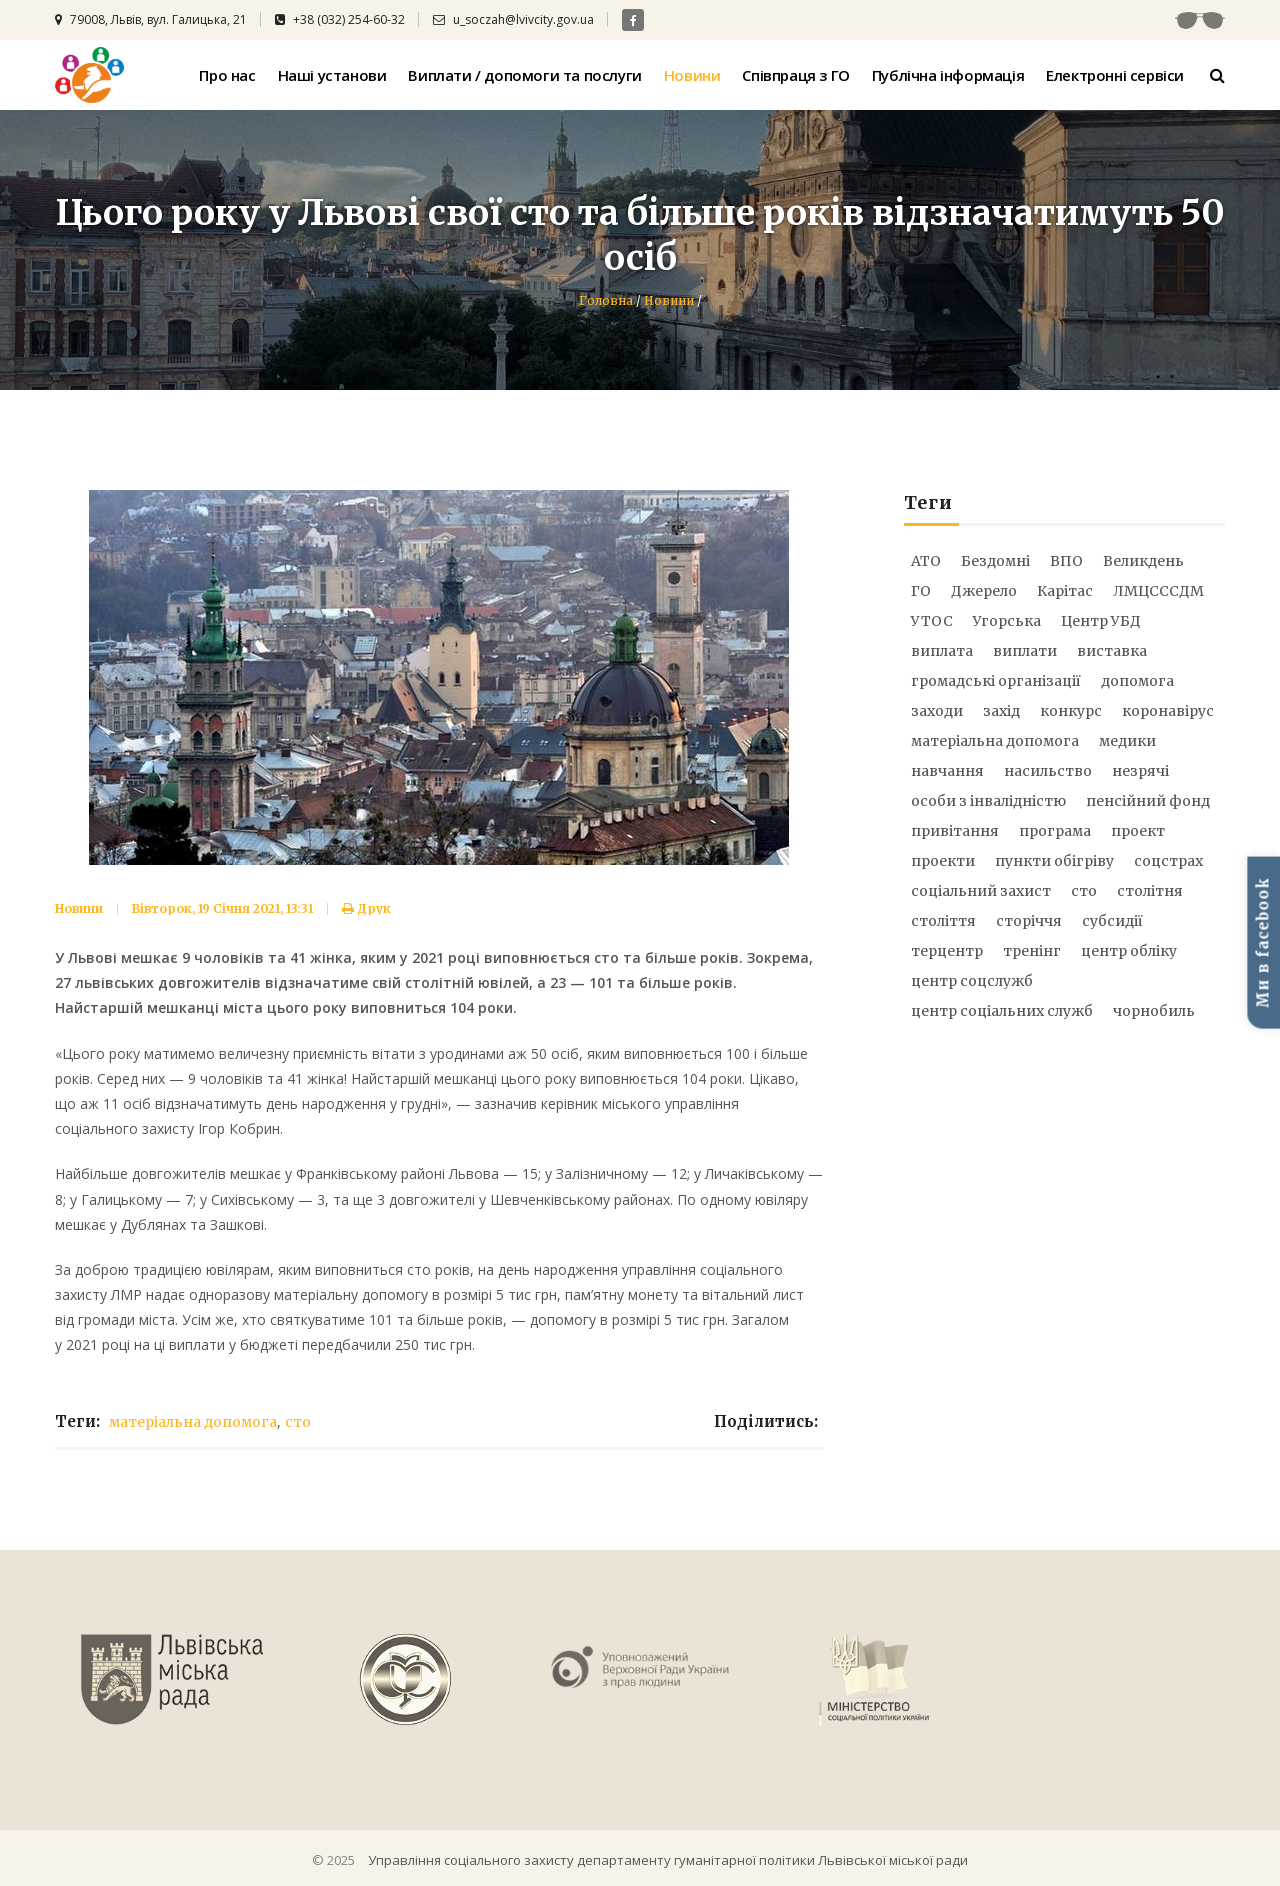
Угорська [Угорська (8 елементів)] (1007, 621)
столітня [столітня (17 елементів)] (1150, 891)
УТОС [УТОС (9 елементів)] (932, 621)
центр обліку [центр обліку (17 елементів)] (1129, 951)
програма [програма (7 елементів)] (1055, 831)
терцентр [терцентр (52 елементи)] (947, 951)
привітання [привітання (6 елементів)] (955, 831)
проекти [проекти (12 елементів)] (943, 861)
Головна (606, 300)
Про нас (227, 75)
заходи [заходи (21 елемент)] (937, 711)
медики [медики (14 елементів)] (1127, 741)
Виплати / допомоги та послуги (524, 75)
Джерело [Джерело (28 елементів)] (984, 591)
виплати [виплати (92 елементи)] (1025, 651)
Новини (692, 75)
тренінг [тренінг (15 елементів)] (1032, 951)
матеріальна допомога (193, 1422)
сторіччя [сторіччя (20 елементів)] (1029, 921)
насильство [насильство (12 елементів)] (1048, 771)
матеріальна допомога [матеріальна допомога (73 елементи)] (995, 741)
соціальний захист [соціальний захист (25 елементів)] (981, 891)
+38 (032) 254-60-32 (340, 19)
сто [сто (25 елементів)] (1084, 891)
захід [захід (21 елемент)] (1001, 711)
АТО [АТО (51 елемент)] (926, 561)
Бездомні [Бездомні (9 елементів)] (995, 561)
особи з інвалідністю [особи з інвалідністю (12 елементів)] (988, 801)
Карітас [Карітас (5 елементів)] (1065, 591)
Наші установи (332, 75)
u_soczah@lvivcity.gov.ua (513, 19)
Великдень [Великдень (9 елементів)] (1143, 561)
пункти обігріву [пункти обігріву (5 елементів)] (1054, 861)
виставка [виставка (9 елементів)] (1112, 651)
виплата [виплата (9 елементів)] (942, 651)
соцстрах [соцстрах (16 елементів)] (1168, 861)
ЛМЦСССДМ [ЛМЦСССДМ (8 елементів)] (1158, 591)
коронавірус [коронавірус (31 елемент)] (1168, 711)
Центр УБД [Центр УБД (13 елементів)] (1101, 621)
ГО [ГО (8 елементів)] (921, 591)
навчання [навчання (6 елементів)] (947, 771)
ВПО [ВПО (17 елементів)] (1066, 561)
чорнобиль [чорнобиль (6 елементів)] (1154, 1011)
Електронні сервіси (1115, 75)
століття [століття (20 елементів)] (943, 921)
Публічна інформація (948, 75)
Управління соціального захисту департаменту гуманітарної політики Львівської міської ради (668, 1860)
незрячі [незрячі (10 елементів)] (1140, 771)
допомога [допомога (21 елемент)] (1137, 681)
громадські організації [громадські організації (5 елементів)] (996, 681)
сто (298, 1422)
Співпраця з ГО (795, 75)
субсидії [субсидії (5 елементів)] (1112, 921)
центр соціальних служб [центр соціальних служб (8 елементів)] (1002, 1011)
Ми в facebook (1263, 943)
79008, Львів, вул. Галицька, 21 (151, 19)
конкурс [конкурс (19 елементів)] (1071, 711)
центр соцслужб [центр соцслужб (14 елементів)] (972, 981)
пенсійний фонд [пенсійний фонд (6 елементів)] (1148, 801)
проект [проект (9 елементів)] (1138, 831)
